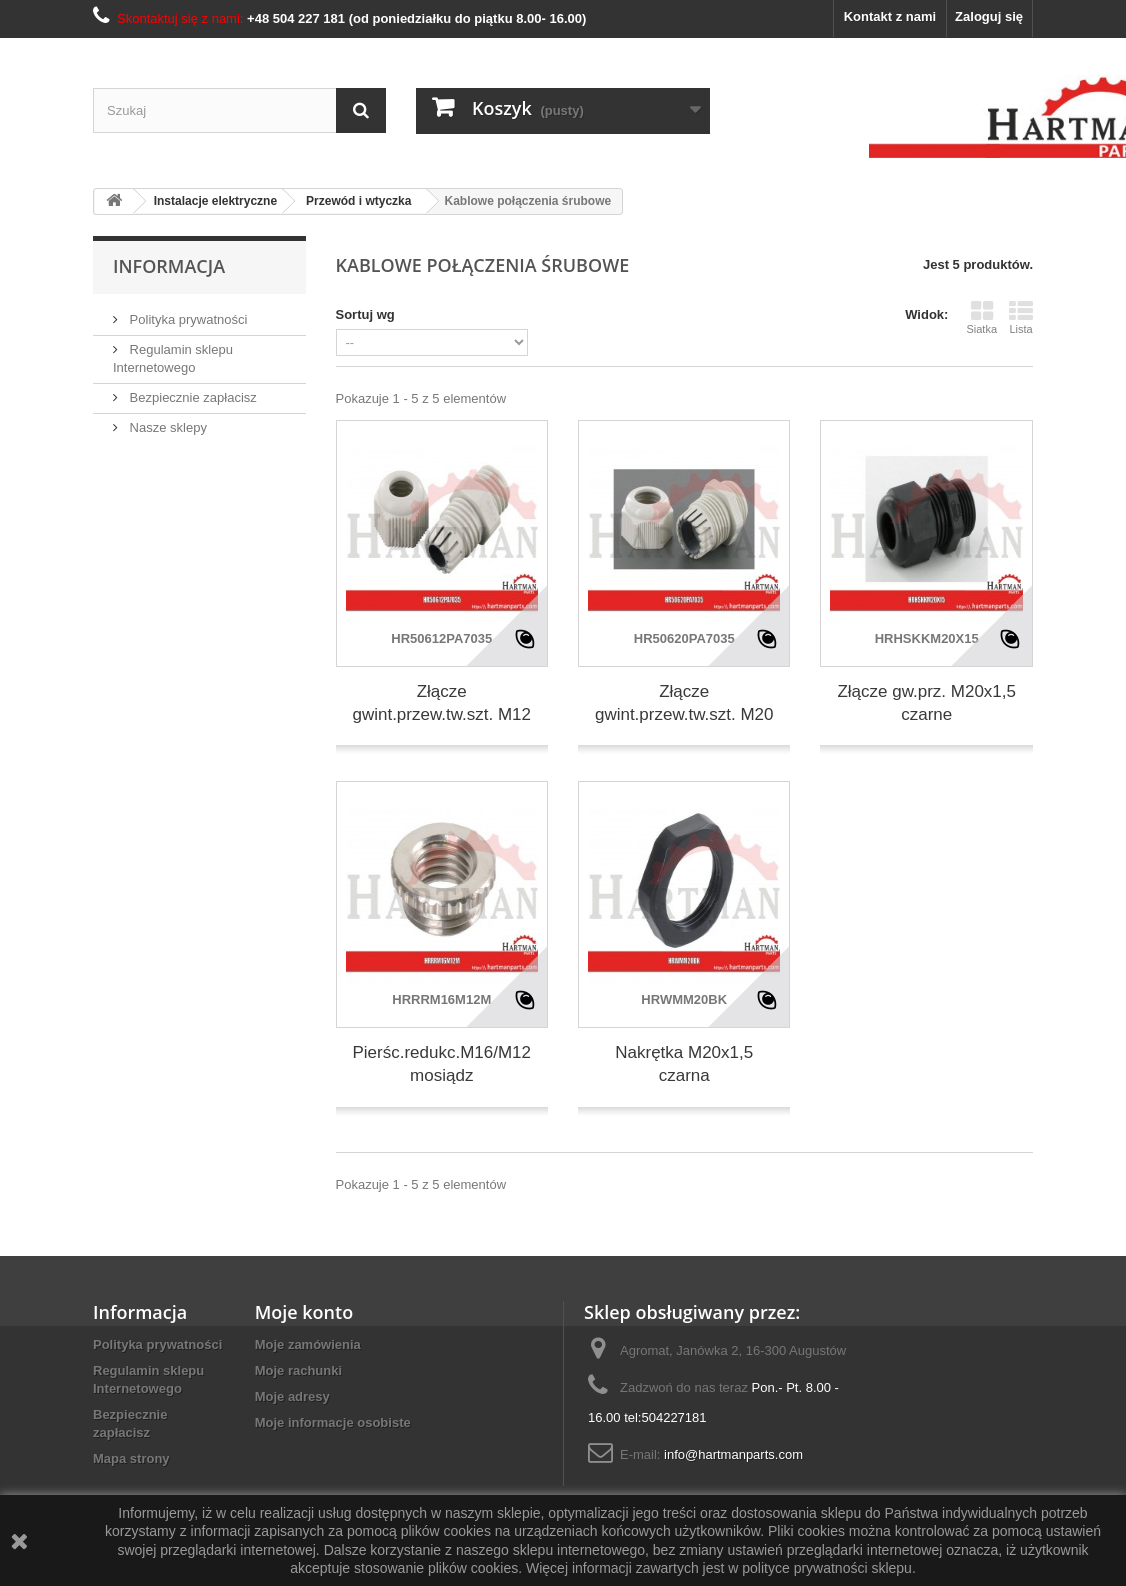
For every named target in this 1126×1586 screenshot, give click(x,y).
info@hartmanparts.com (733, 1454)
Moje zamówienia (308, 1344)
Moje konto (304, 1312)
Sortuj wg (365, 314)
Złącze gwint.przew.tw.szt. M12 (441, 703)
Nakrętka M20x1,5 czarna (684, 1064)
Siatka (981, 317)
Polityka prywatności (186, 319)
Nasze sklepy (166, 427)
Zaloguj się (989, 16)
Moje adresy (292, 1396)
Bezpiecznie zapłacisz (191, 397)
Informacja (169, 266)
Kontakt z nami (890, 16)
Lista (1021, 317)
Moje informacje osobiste (333, 1422)
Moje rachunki (298, 1370)
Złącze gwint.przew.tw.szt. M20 (684, 703)
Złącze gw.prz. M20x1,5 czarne (926, 703)
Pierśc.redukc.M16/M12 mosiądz (441, 1064)
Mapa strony (131, 1458)
